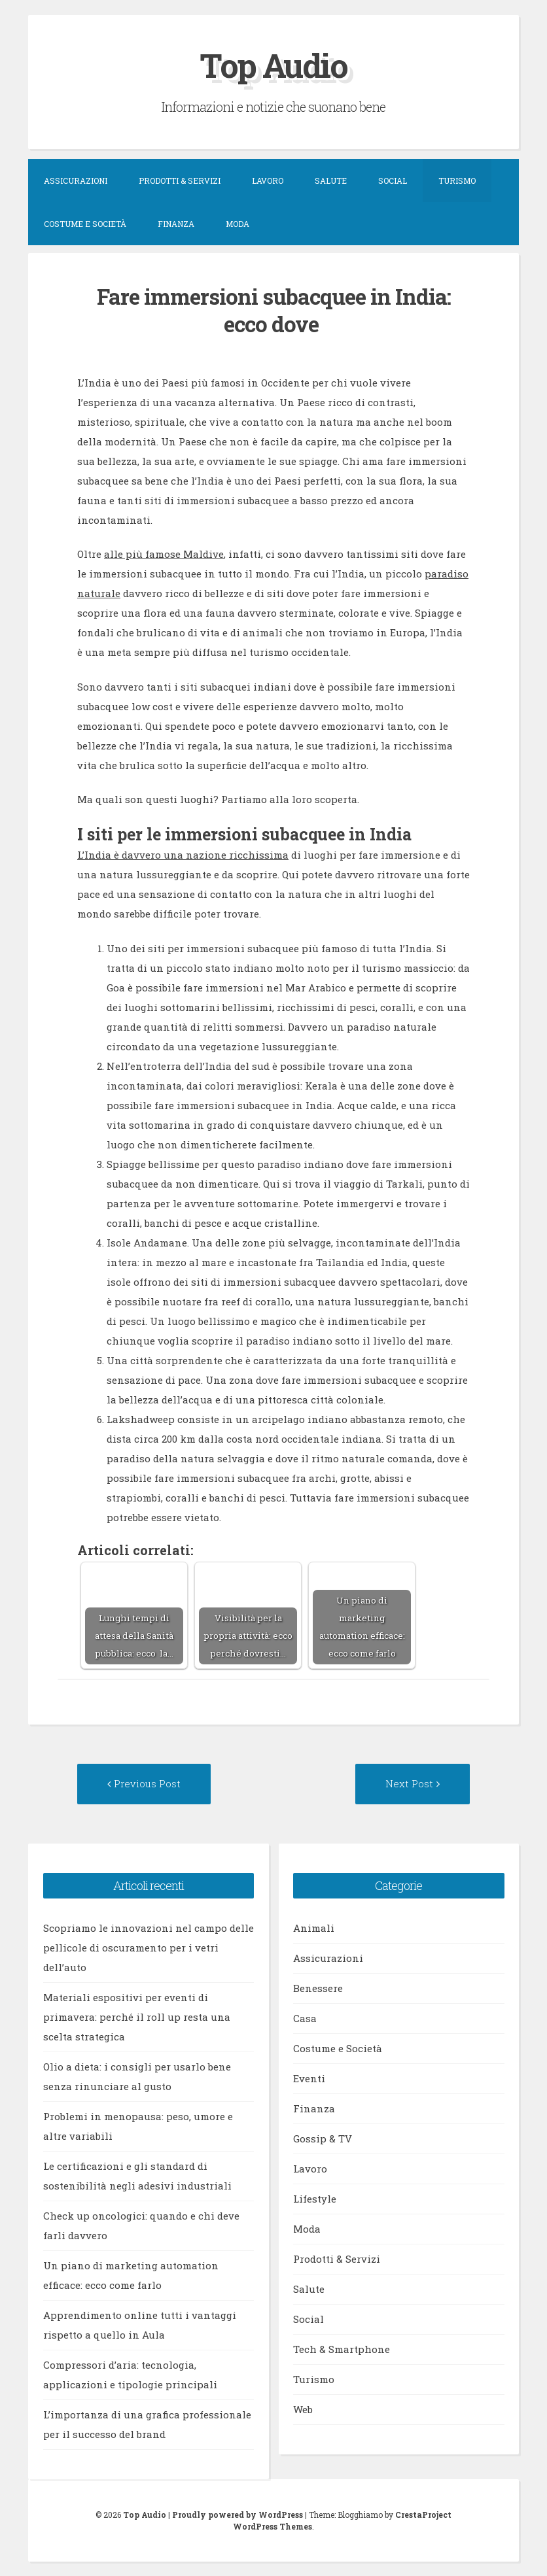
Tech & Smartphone (341, 2349)
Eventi (309, 2078)
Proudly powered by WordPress (237, 2514)
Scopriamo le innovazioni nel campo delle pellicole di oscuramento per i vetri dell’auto (148, 1947)
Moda (237, 223)
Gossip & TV (322, 2138)
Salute (331, 180)
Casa (305, 2018)
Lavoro (267, 180)
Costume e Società (85, 223)
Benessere (318, 1988)
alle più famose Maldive (164, 553)
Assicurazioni (75, 180)
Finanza (176, 223)
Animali (313, 1927)
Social (392, 180)
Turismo (457, 180)
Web (303, 2409)
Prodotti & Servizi (180, 180)
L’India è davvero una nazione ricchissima (183, 854)
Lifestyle (314, 2198)
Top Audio (273, 65)
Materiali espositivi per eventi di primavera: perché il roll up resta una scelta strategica (136, 2017)
